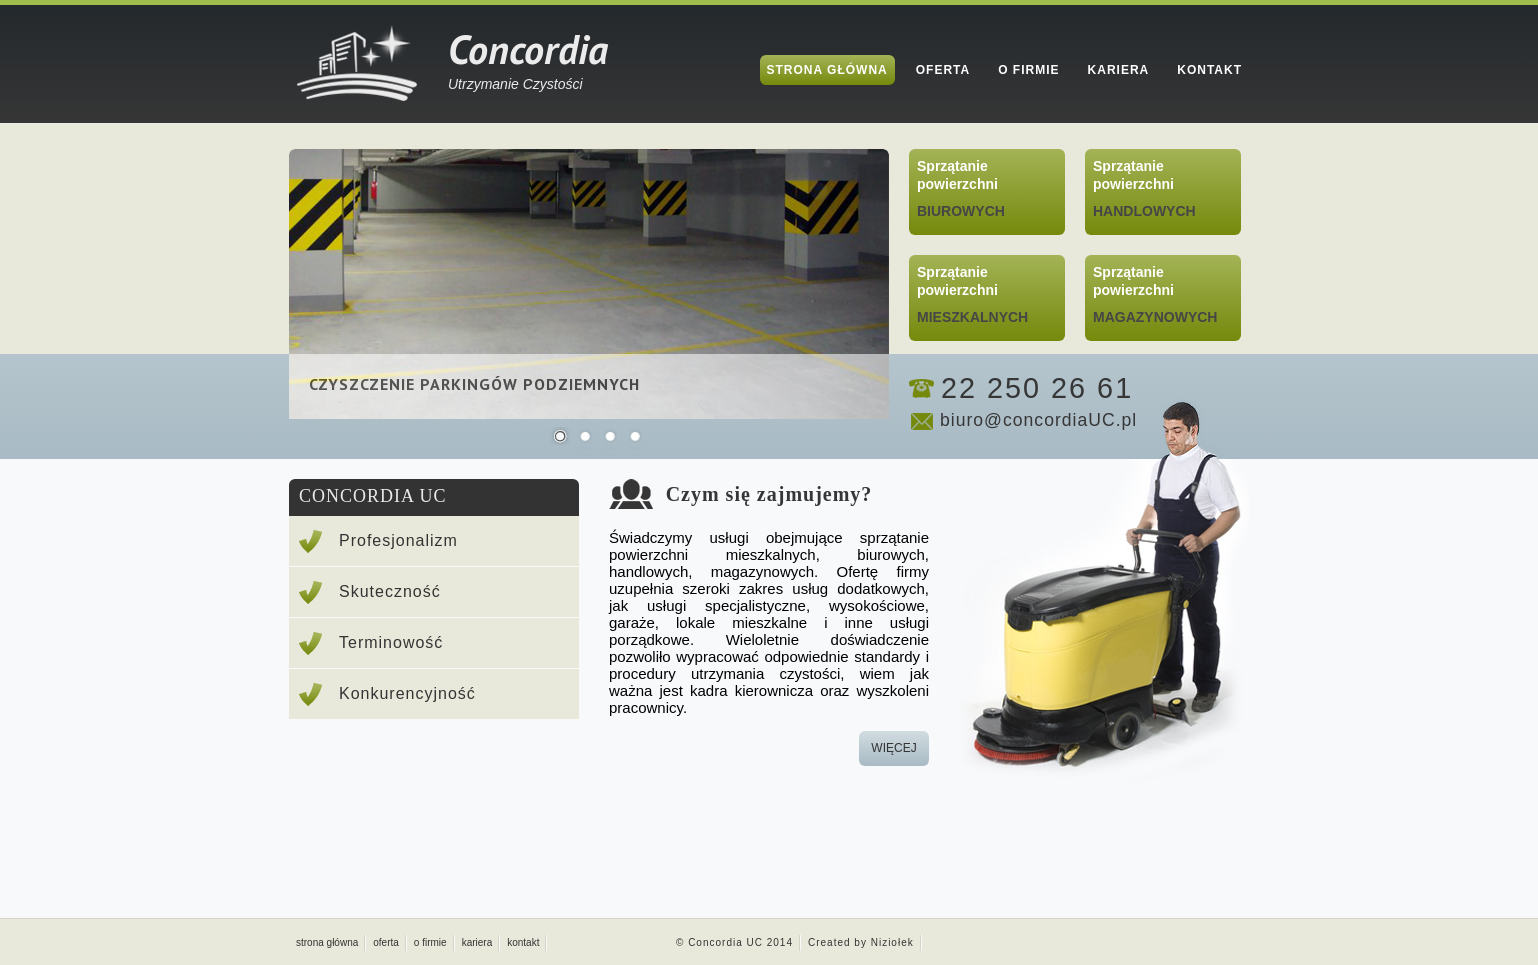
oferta (386, 942)
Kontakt (1209, 70)
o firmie (430, 942)
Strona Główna (827, 70)
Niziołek (892, 942)
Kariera (1119, 70)
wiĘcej (893, 748)
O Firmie (1028, 70)
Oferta (943, 70)
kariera (477, 942)
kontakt (523, 942)
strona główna (327, 942)
